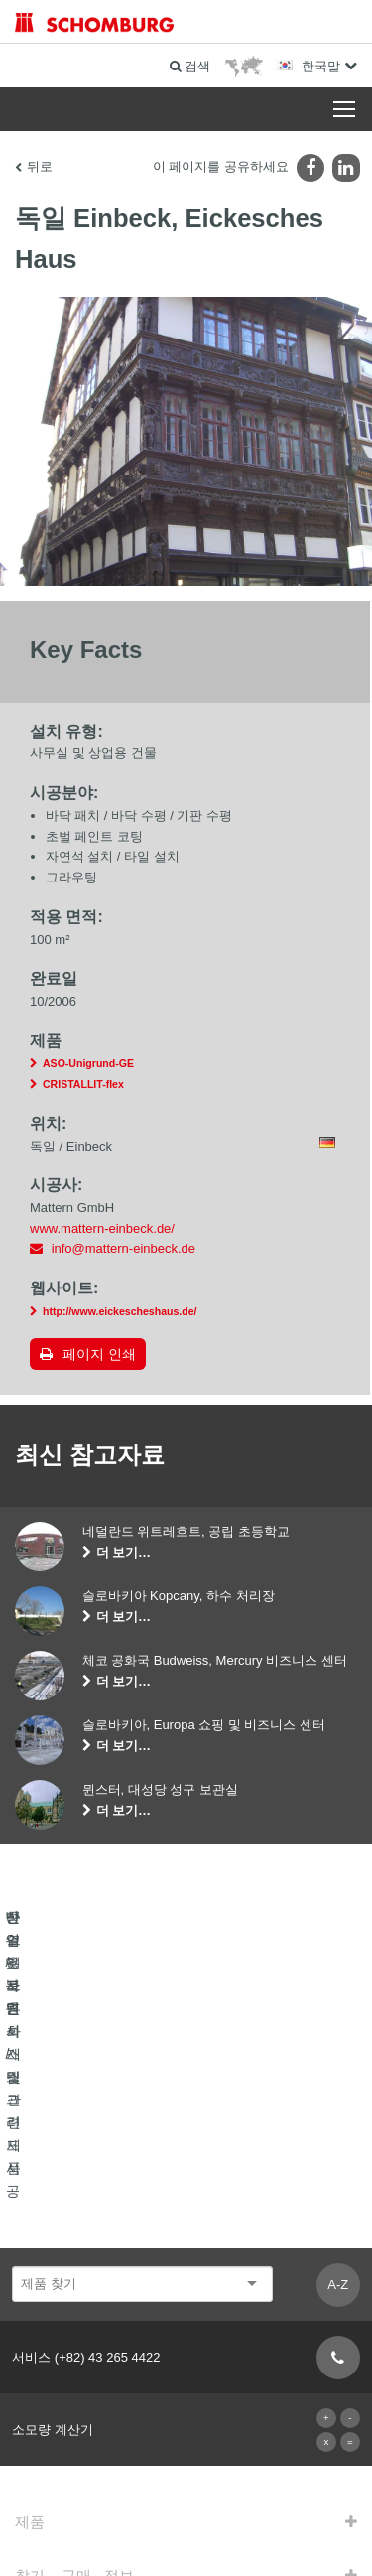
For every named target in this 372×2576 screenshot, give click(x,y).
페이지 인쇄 (99, 1356)
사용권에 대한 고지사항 (146, 2478)
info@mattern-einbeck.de (123, 1251)
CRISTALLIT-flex (83, 1086)
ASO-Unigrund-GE (88, 1066)
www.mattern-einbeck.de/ (102, 1230)
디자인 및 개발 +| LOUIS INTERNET (186, 2537)
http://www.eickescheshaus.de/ (120, 1313)
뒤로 (40, 166)
